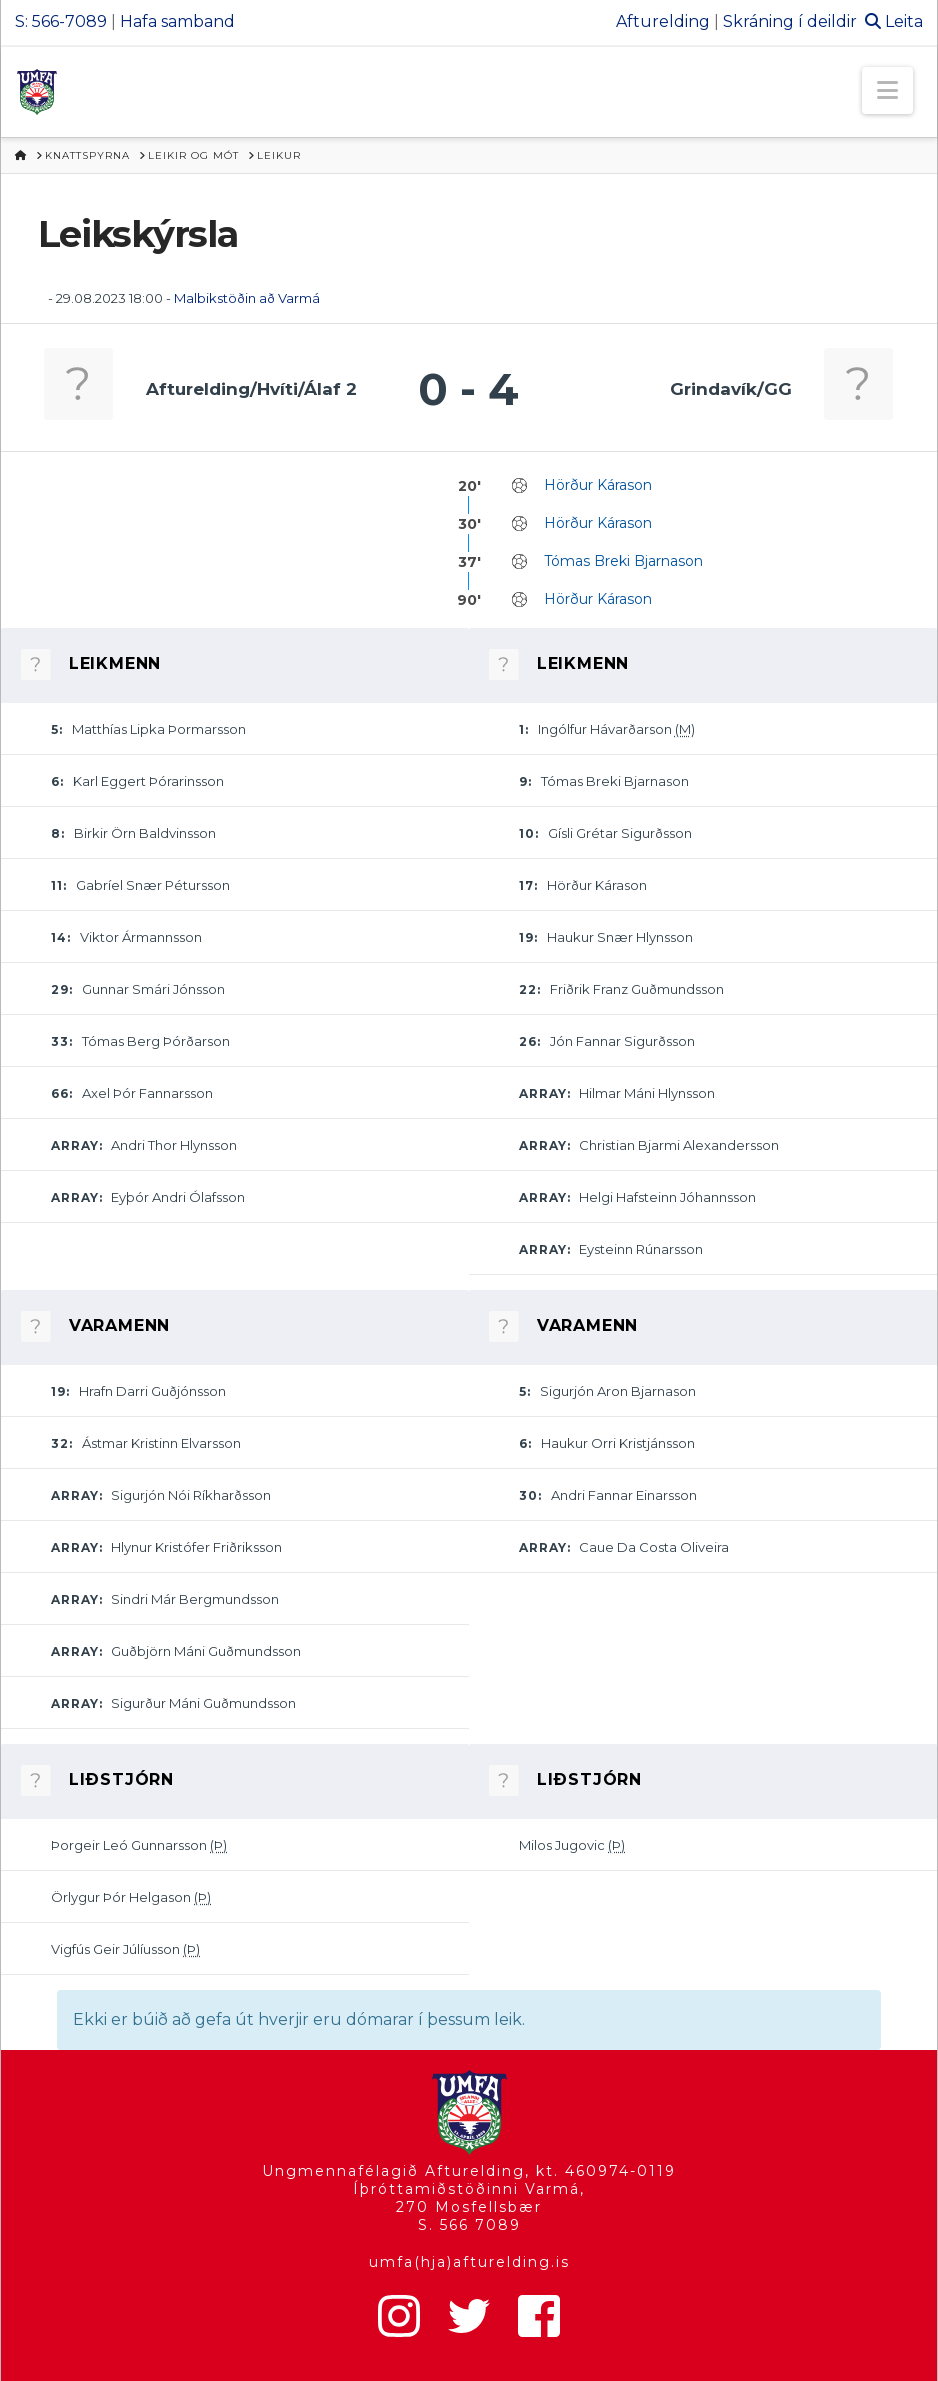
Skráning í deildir (790, 21)
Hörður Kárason (598, 485)
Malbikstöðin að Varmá (247, 298)
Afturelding (663, 21)
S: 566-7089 (61, 21)
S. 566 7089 (469, 2225)
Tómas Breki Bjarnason (623, 561)
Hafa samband (177, 21)
